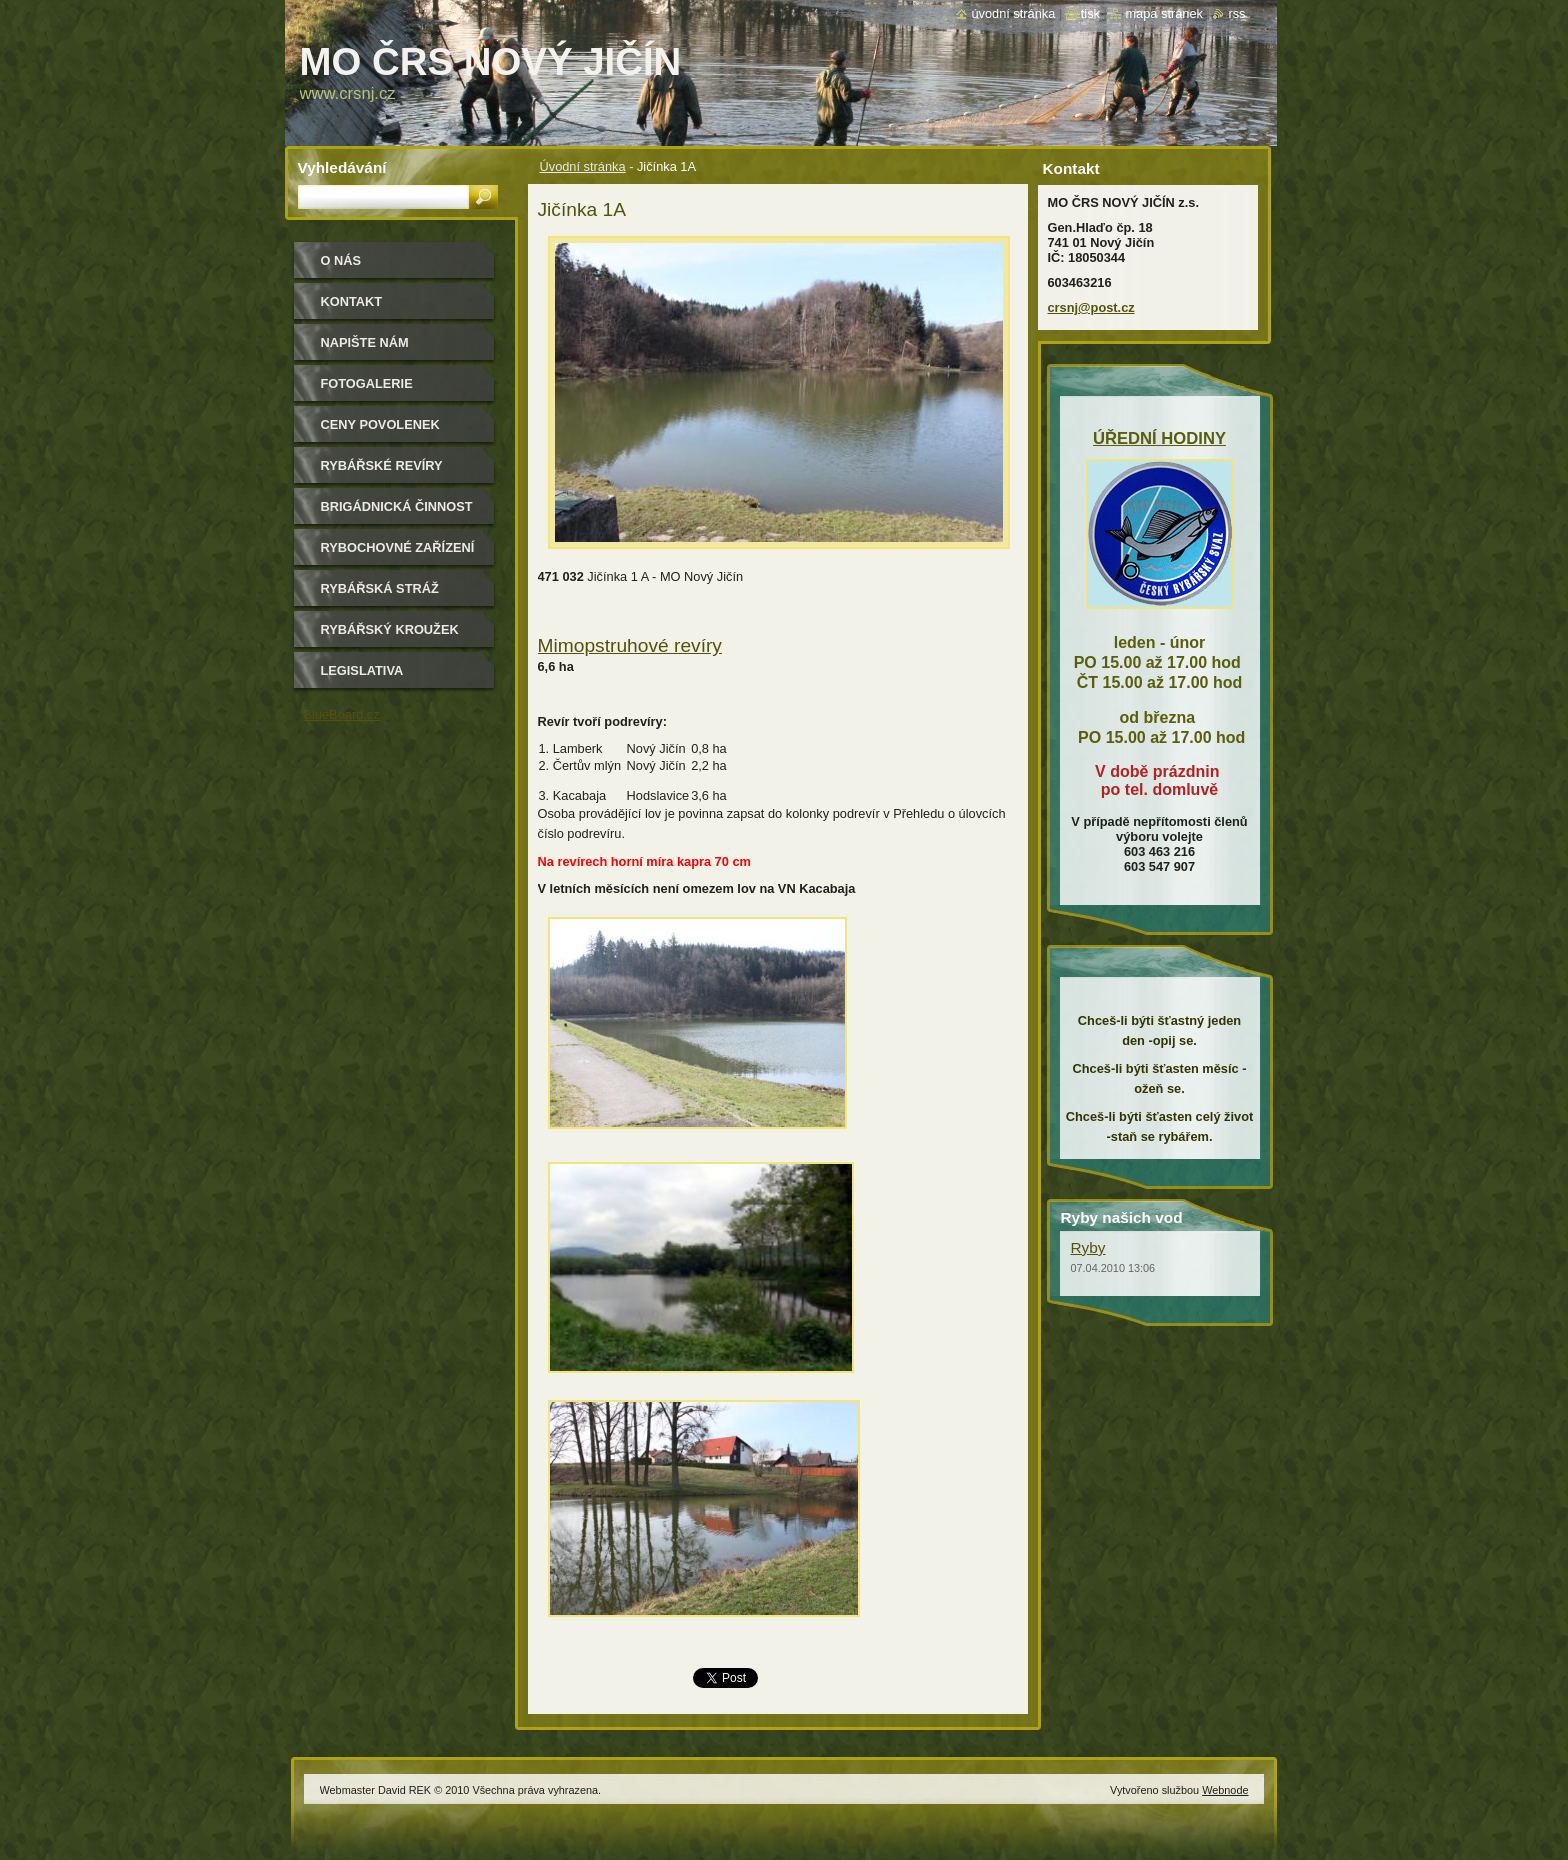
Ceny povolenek (380, 424)
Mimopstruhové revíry (630, 645)
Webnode (1225, 1790)
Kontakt (352, 301)
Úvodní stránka (583, 166)
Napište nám (365, 342)
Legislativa (362, 670)
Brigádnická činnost (397, 506)
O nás (341, 260)
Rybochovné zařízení (398, 547)
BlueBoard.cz (342, 714)
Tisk (1090, 13)
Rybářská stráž (380, 588)
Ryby (1088, 1247)
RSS (1236, 13)
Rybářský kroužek (390, 629)
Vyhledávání (342, 167)
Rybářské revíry (382, 465)
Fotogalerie (367, 383)
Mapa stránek (1164, 13)
